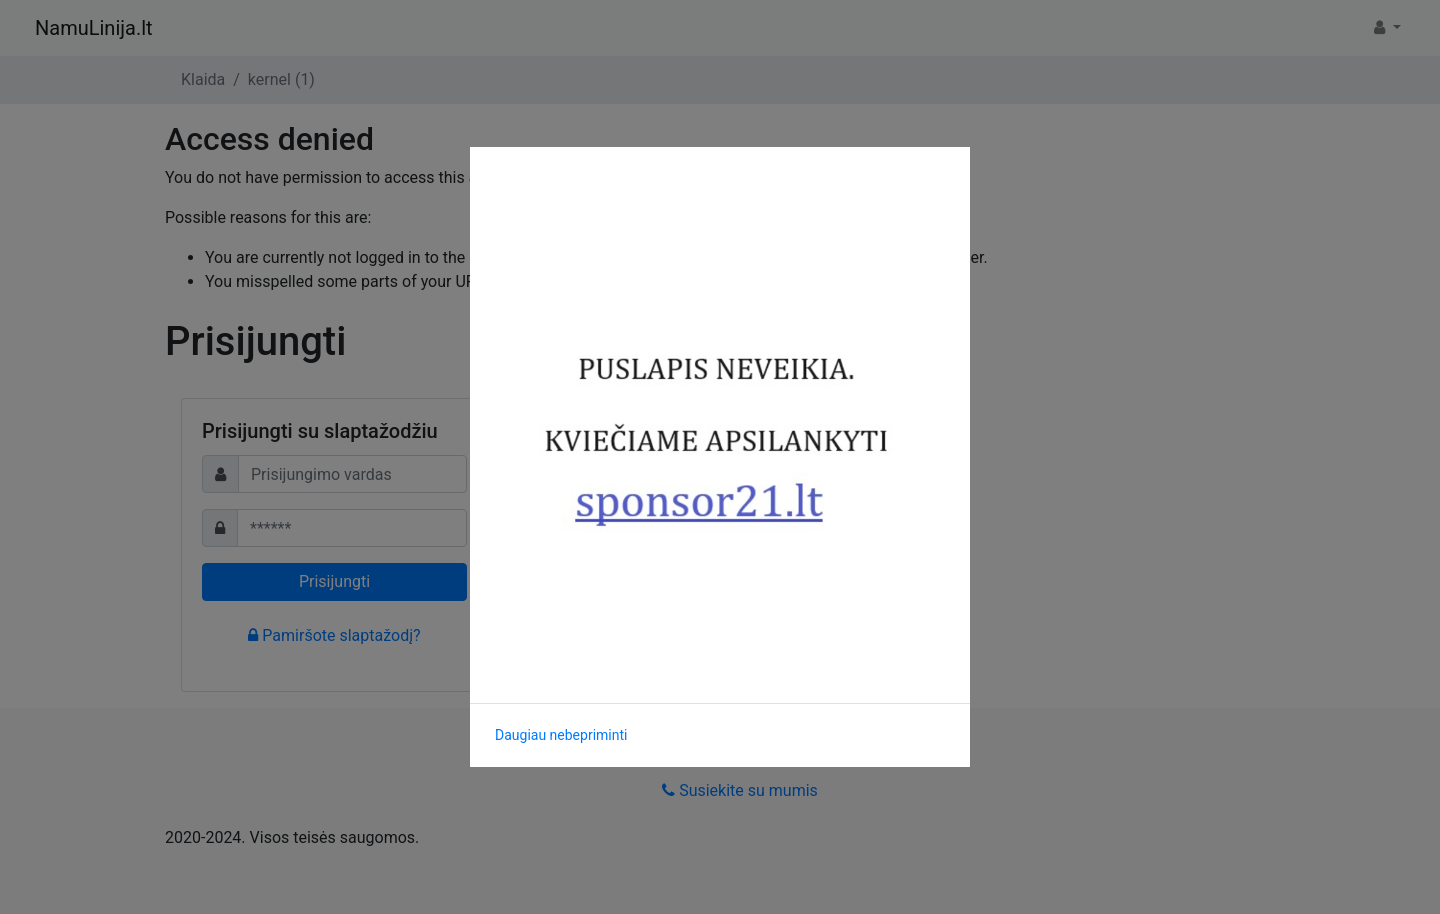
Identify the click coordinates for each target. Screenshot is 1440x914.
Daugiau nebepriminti (561, 735)
